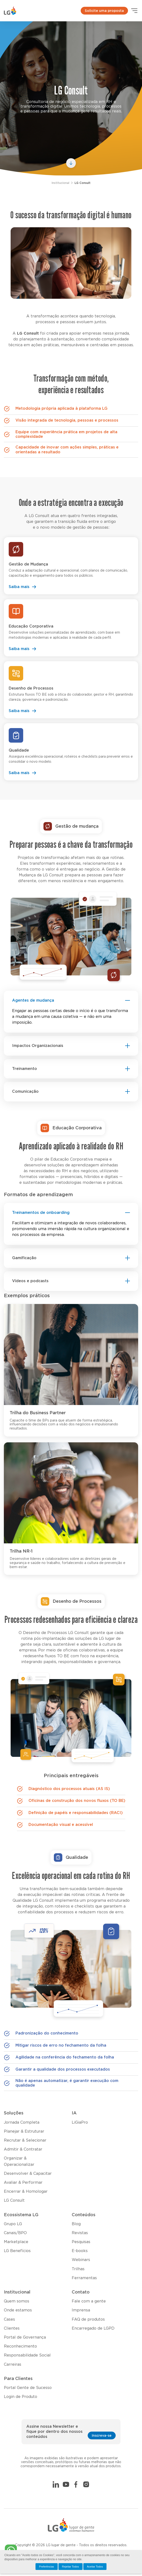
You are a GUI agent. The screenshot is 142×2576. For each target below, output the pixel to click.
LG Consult (83, 182)
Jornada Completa (21, 2122)
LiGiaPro (80, 2122)
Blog (76, 2224)
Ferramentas (84, 2278)
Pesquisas (81, 2242)
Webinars (81, 2260)
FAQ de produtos (88, 2319)
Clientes (12, 2328)
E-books (80, 2251)
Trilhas (78, 2269)
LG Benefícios (17, 2251)
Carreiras (12, 2364)
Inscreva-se (102, 2435)
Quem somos (16, 2301)
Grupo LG (13, 2224)
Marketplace (16, 2242)
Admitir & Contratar (23, 2149)
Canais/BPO (15, 2233)
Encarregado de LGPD (93, 2328)
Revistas (80, 2233)
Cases (9, 2319)
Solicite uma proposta (104, 11)
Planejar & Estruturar (24, 2131)
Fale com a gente (89, 2301)
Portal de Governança (25, 2337)
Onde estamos (18, 2310)
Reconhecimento (20, 2346)
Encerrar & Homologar (26, 2191)
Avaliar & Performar (23, 2182)
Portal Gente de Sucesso (28, 2388)
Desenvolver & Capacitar (28, 2173)
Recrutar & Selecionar (25, 2140)
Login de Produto (20, 2397)
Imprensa (81, 2310)
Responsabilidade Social (27, 2355)
